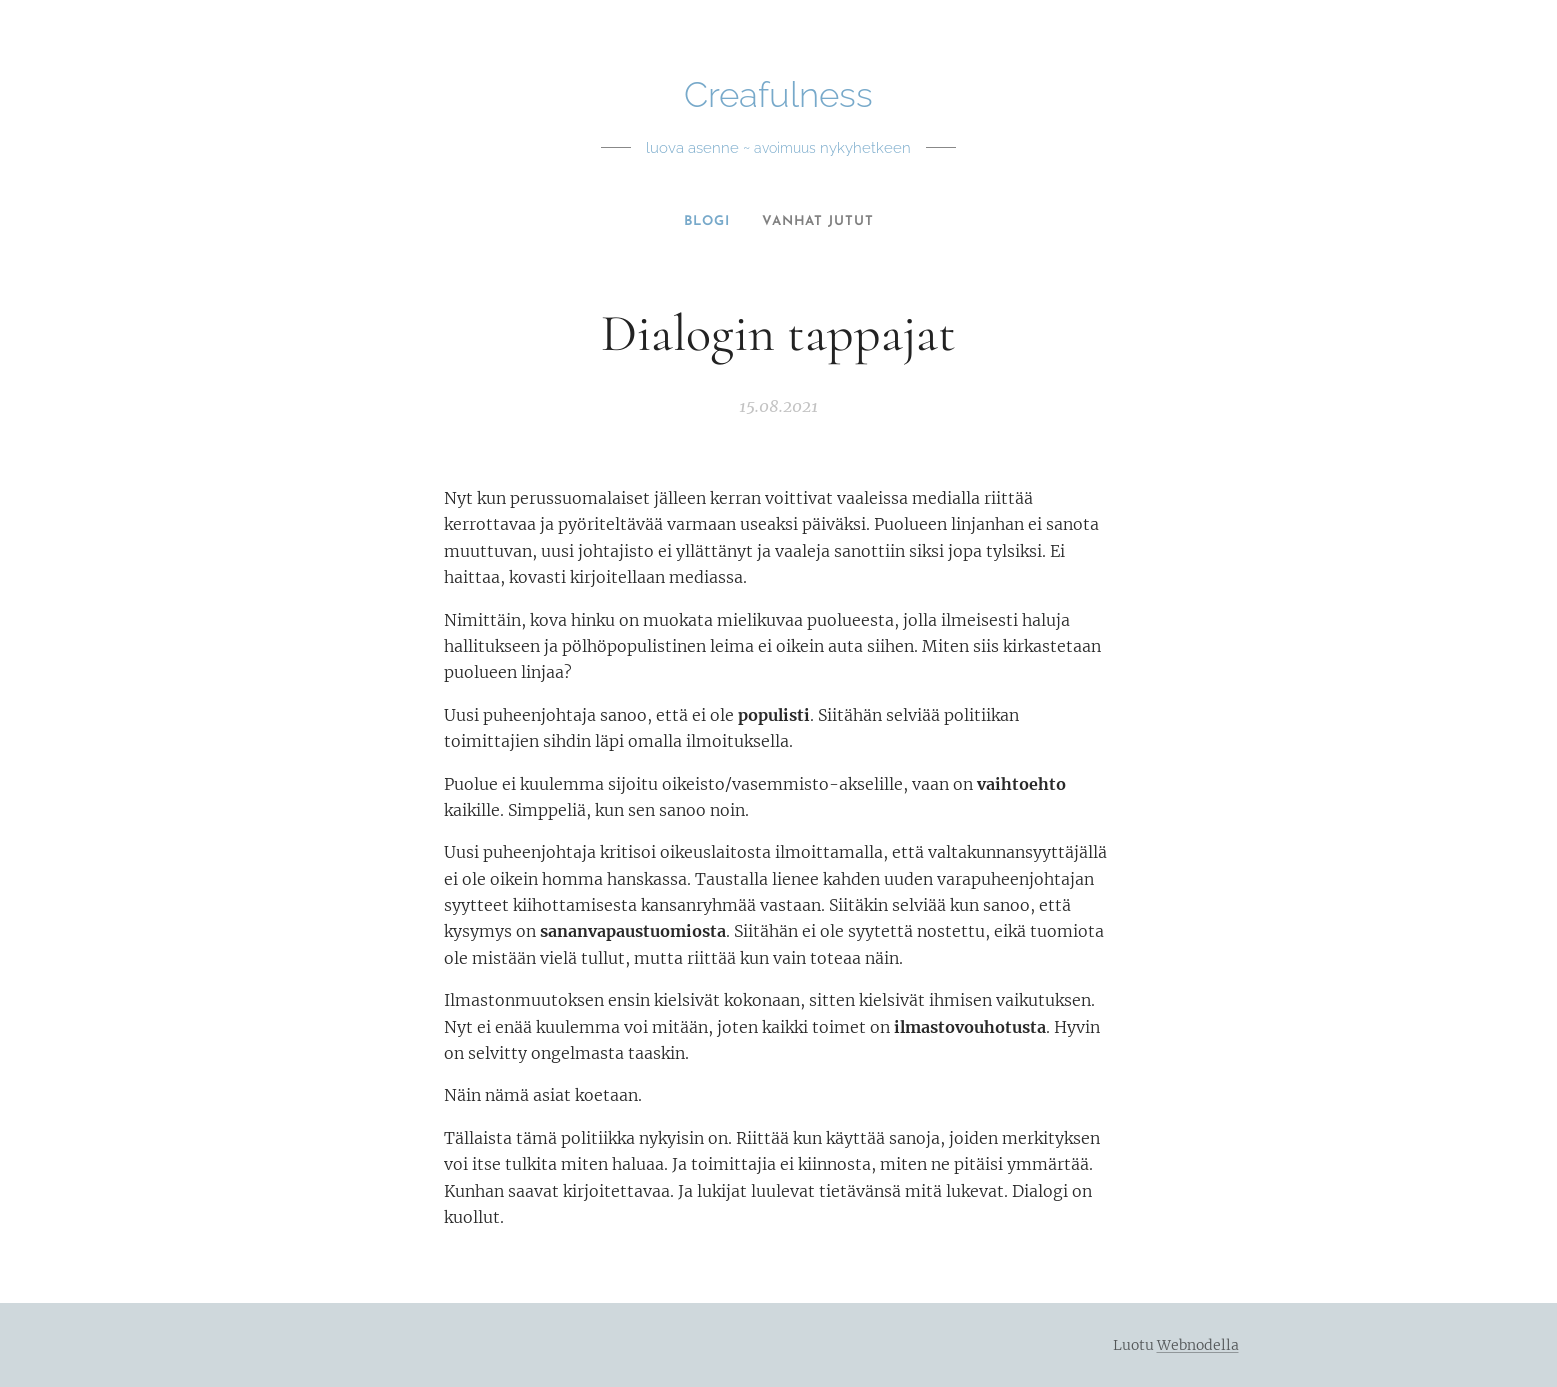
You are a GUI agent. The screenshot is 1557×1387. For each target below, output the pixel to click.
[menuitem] (705, 222)
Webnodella (1198, 1345)
